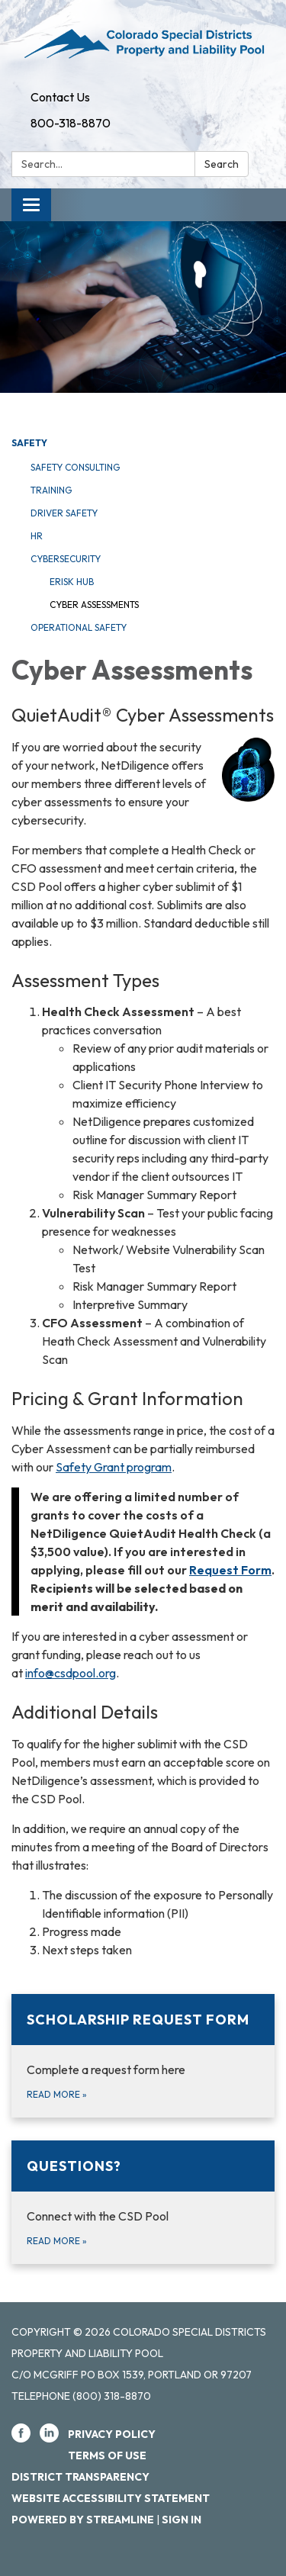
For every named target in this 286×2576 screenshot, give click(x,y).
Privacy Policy (112, 2434)
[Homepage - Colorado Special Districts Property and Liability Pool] (143, 42)
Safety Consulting (75, 467)
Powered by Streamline (82, 2519)
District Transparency (80, 2477)
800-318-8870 (71, 122)
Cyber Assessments (94, 604)
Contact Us (60, 97)
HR (37, 536)
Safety (29, 443)
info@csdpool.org (70, 1672)
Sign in (181, 2519)
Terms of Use (107, 2455)
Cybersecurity (66, 558)
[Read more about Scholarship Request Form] (143, 2056)
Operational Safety (79, 627)
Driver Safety (64, 513)
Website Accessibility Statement (110, 2498)
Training (51, 490)
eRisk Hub (72, 581)
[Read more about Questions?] (143, 2202)
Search (221, 164)
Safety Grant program (114, 1467)
